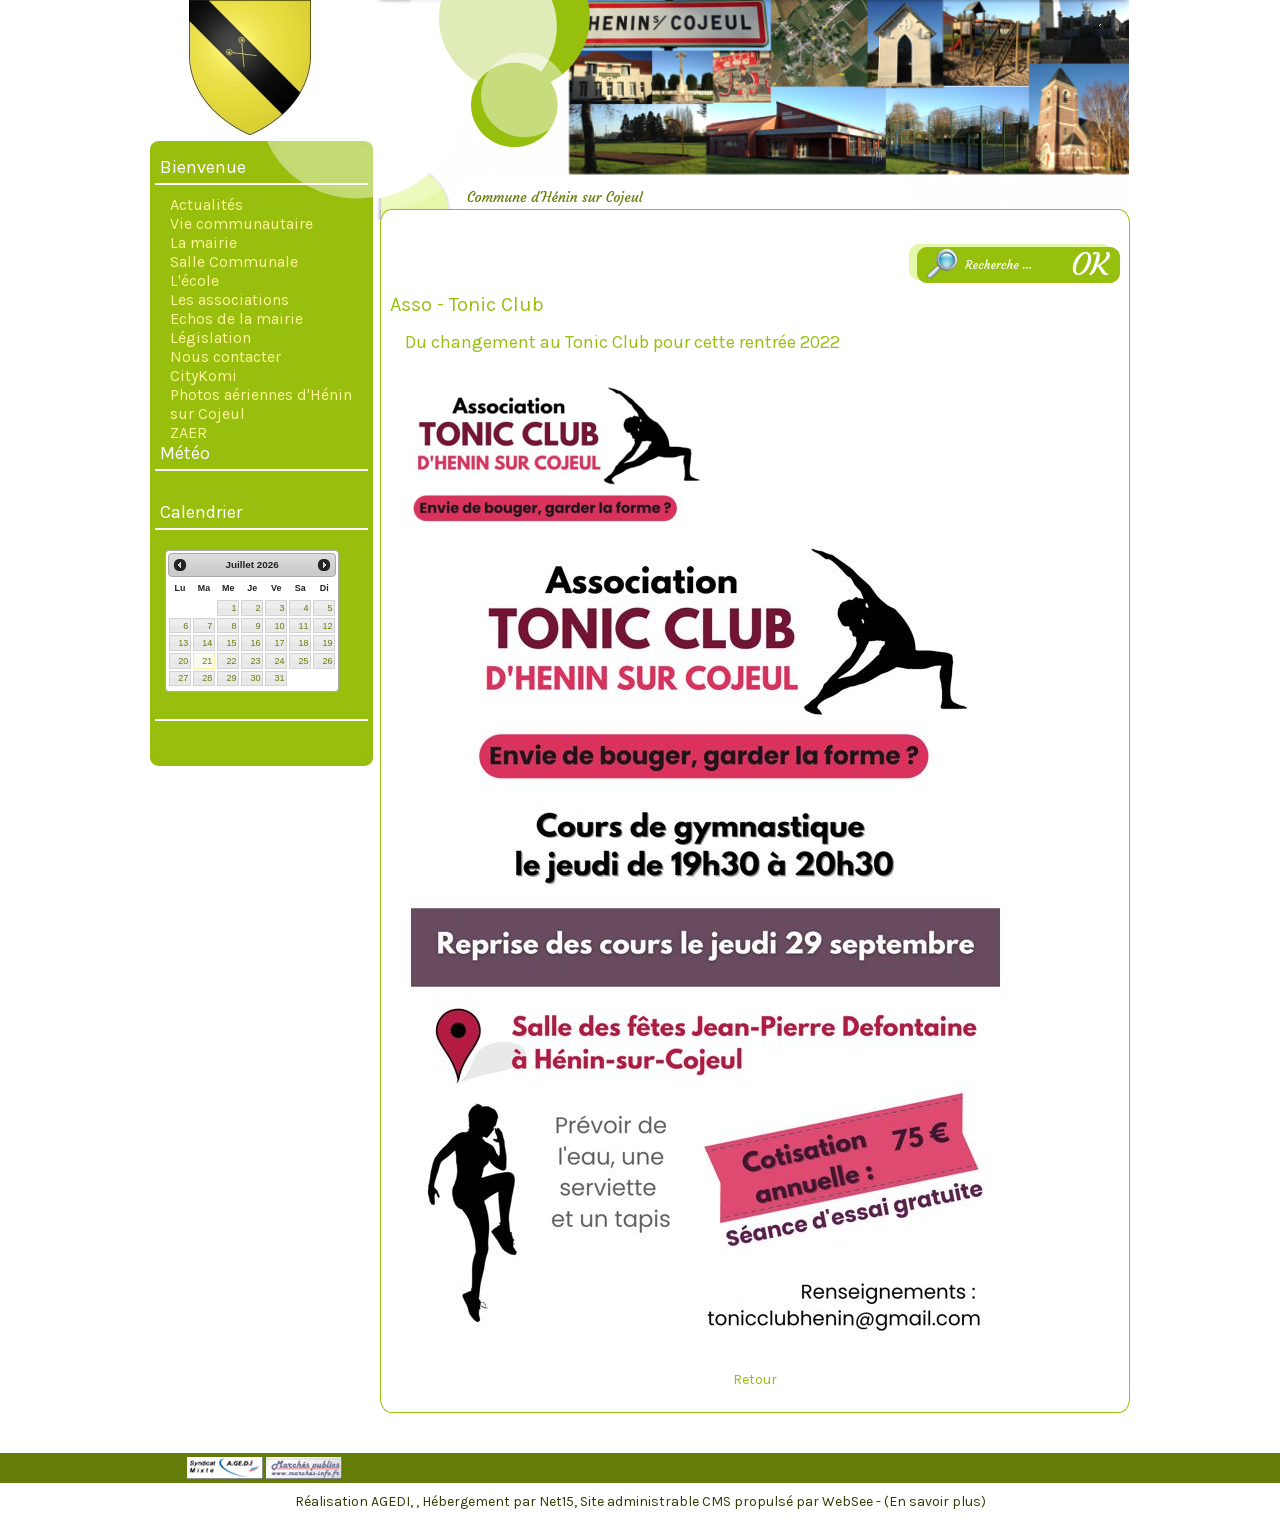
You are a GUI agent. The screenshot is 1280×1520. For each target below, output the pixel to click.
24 (279, 661)
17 (279, 643)
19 (327, 643)
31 (279, 678)
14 (207, 643)
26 (327, 661)
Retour (755, 1379)
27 (183, 678)
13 (183, 643)
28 (207, 678)
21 (207, 661)
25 (303, 661)
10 (279, 626)
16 (255, 643)
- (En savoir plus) (931, 1501)
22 (231, 661)
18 (303, 643)
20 (183, 661)
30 (255, 678)
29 (231, 678)
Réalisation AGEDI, (355, 1501)
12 (327, 626)
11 (303, 626)
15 (231, 643)
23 (255, 661)
